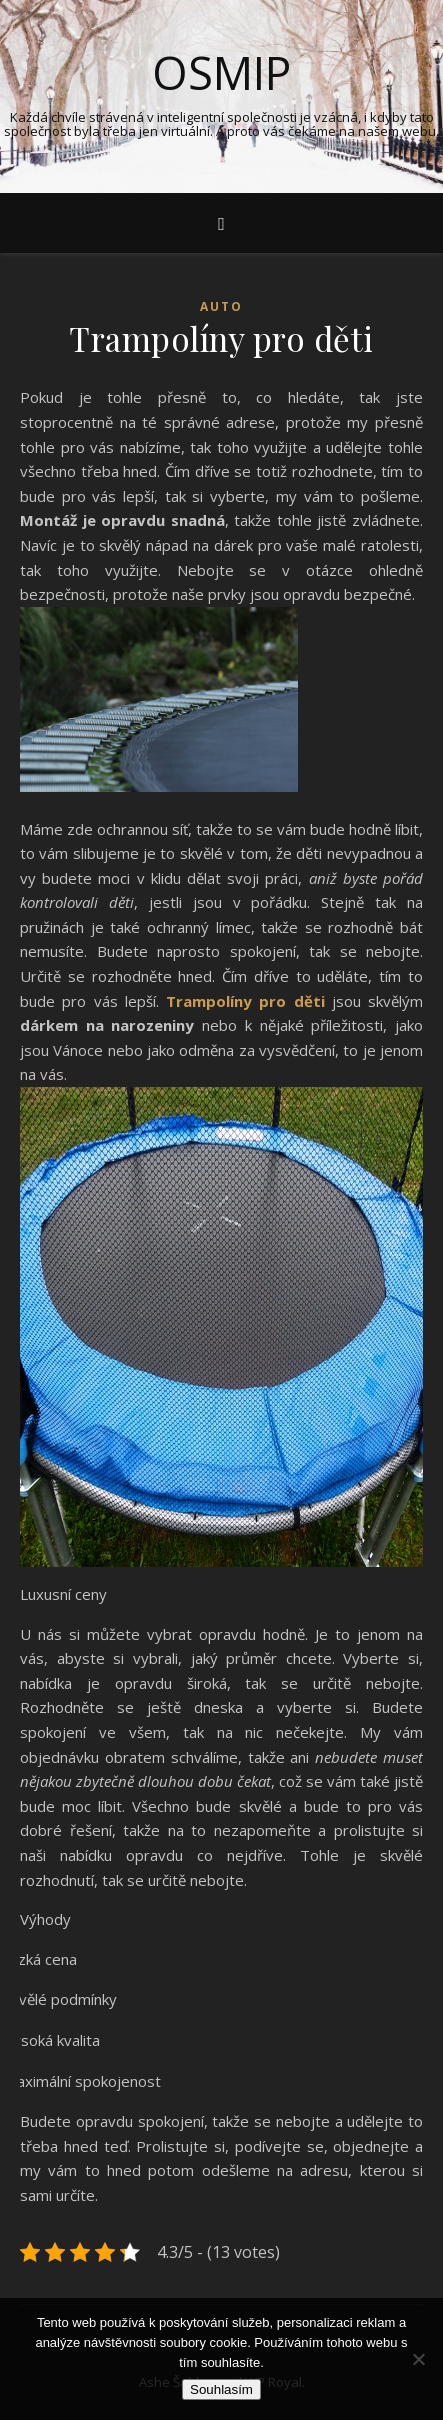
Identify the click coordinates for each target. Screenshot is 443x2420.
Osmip (221, 72)
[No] (418, 2359)
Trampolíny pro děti (245, 1001)
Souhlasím (221, 2389)
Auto (221, 306)
